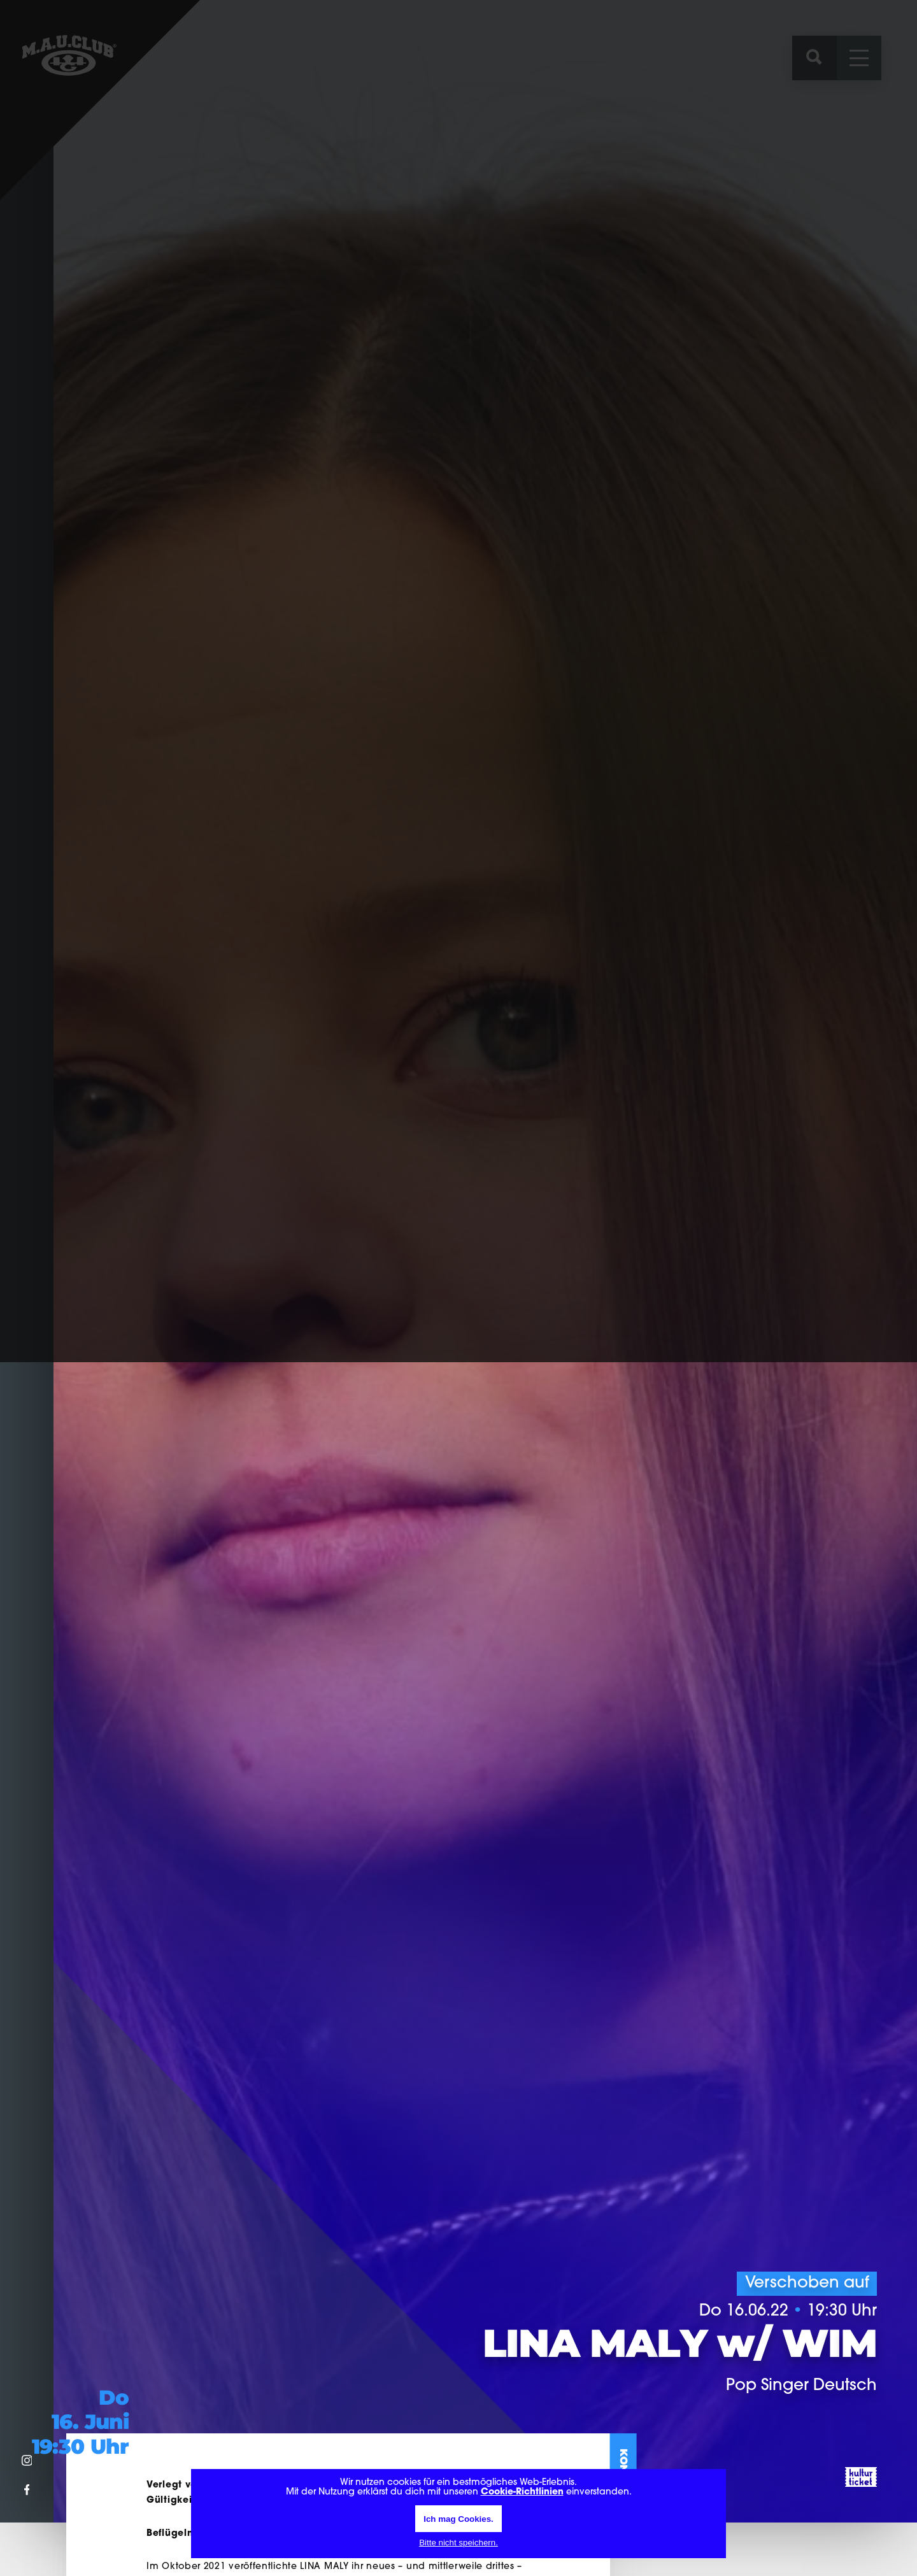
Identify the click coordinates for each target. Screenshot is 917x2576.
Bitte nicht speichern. (458, 2542)
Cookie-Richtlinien (522, 2492)
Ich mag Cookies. (458, 2519)
